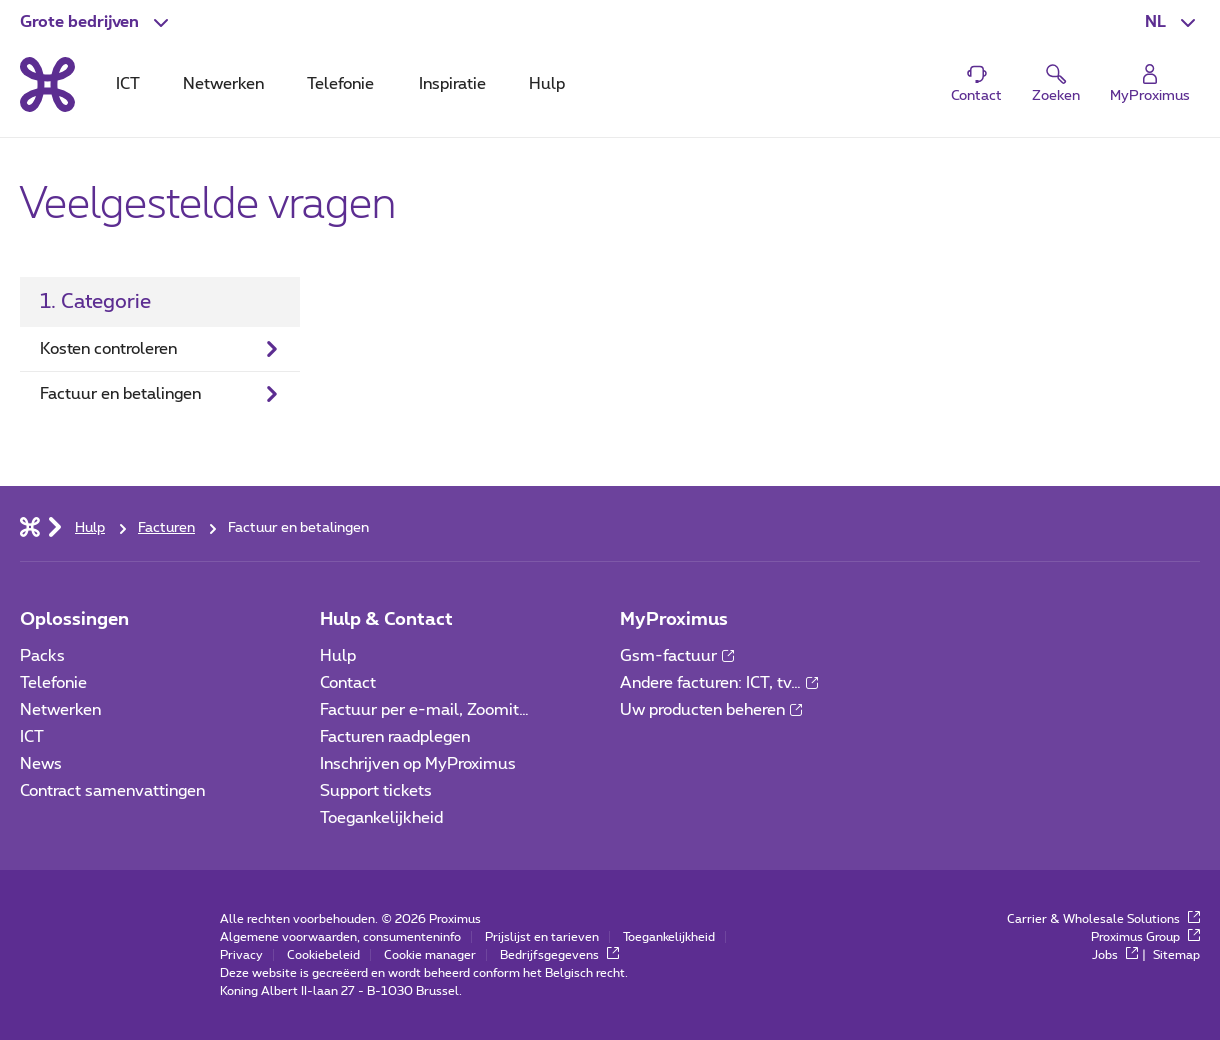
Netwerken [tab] (223, 84)
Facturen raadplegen (395, 737)
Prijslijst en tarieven (542, 937)
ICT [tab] (128, 84)
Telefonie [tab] (340, 84)
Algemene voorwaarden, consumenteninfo (340, 937)
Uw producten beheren (711, 710)
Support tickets (376, 791)
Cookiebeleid (323, 955)
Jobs (1115, 955)
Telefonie (53, 683)
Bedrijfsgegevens (559, 955)
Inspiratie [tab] (452, 84)
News (41, 764)
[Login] (1150, 84)
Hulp (338, 656)
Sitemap (1176, 955)
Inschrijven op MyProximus (418, 764)
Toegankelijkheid (381, 818)
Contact (348, 683)
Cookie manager (430, 955)
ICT (32, 737)
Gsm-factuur (677, 656)
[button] (96, 22)
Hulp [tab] (547, 84)
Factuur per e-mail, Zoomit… (424, 710)
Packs (42, 656)
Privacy (241, 955)
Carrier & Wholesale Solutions (1103, 919)
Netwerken (60, 710)
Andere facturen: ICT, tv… (719, 683)
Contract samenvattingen (112, 791)
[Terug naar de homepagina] (47, 84)
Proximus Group (1145, 937)
